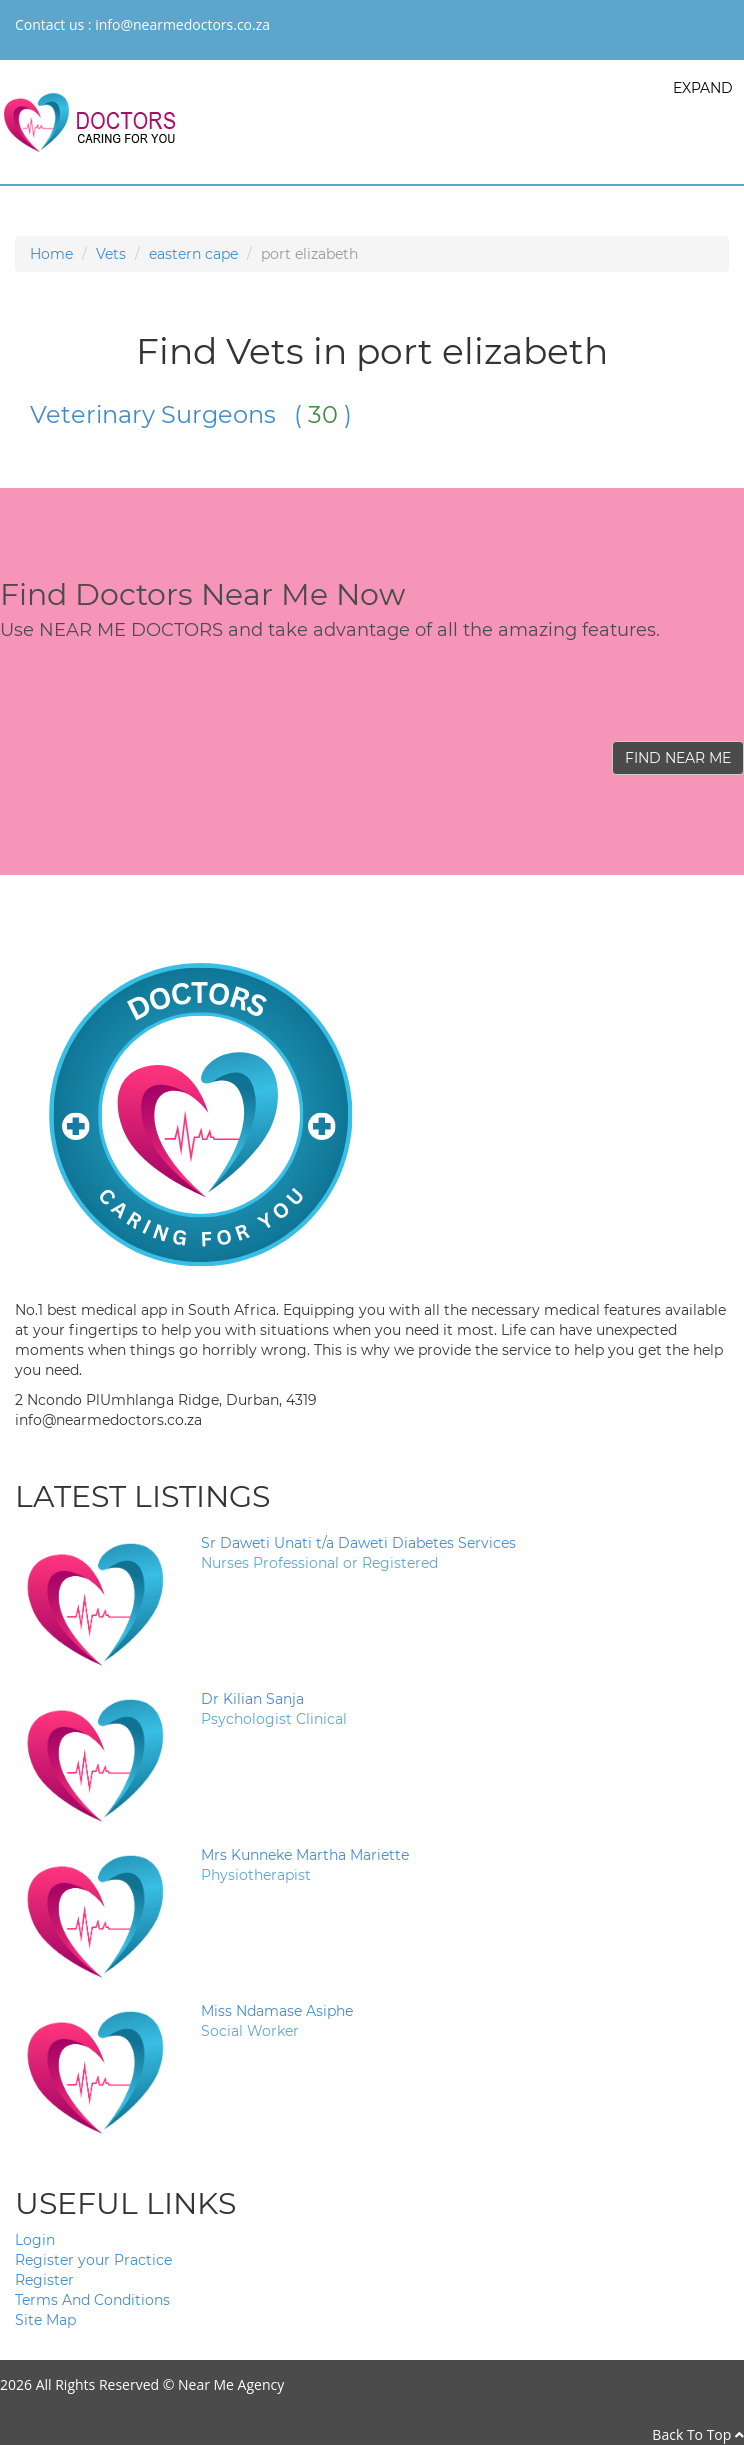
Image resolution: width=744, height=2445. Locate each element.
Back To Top (698, 2434)
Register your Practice (93, 2260)
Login (35, 2240)
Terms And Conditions (92, 2300)
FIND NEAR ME (678, 758)
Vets (111, 254)
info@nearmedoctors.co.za (182, 24)
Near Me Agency (231, 2384)
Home (51, 254)
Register (44, 2280)
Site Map (45, 2320)
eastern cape (193, 254)
